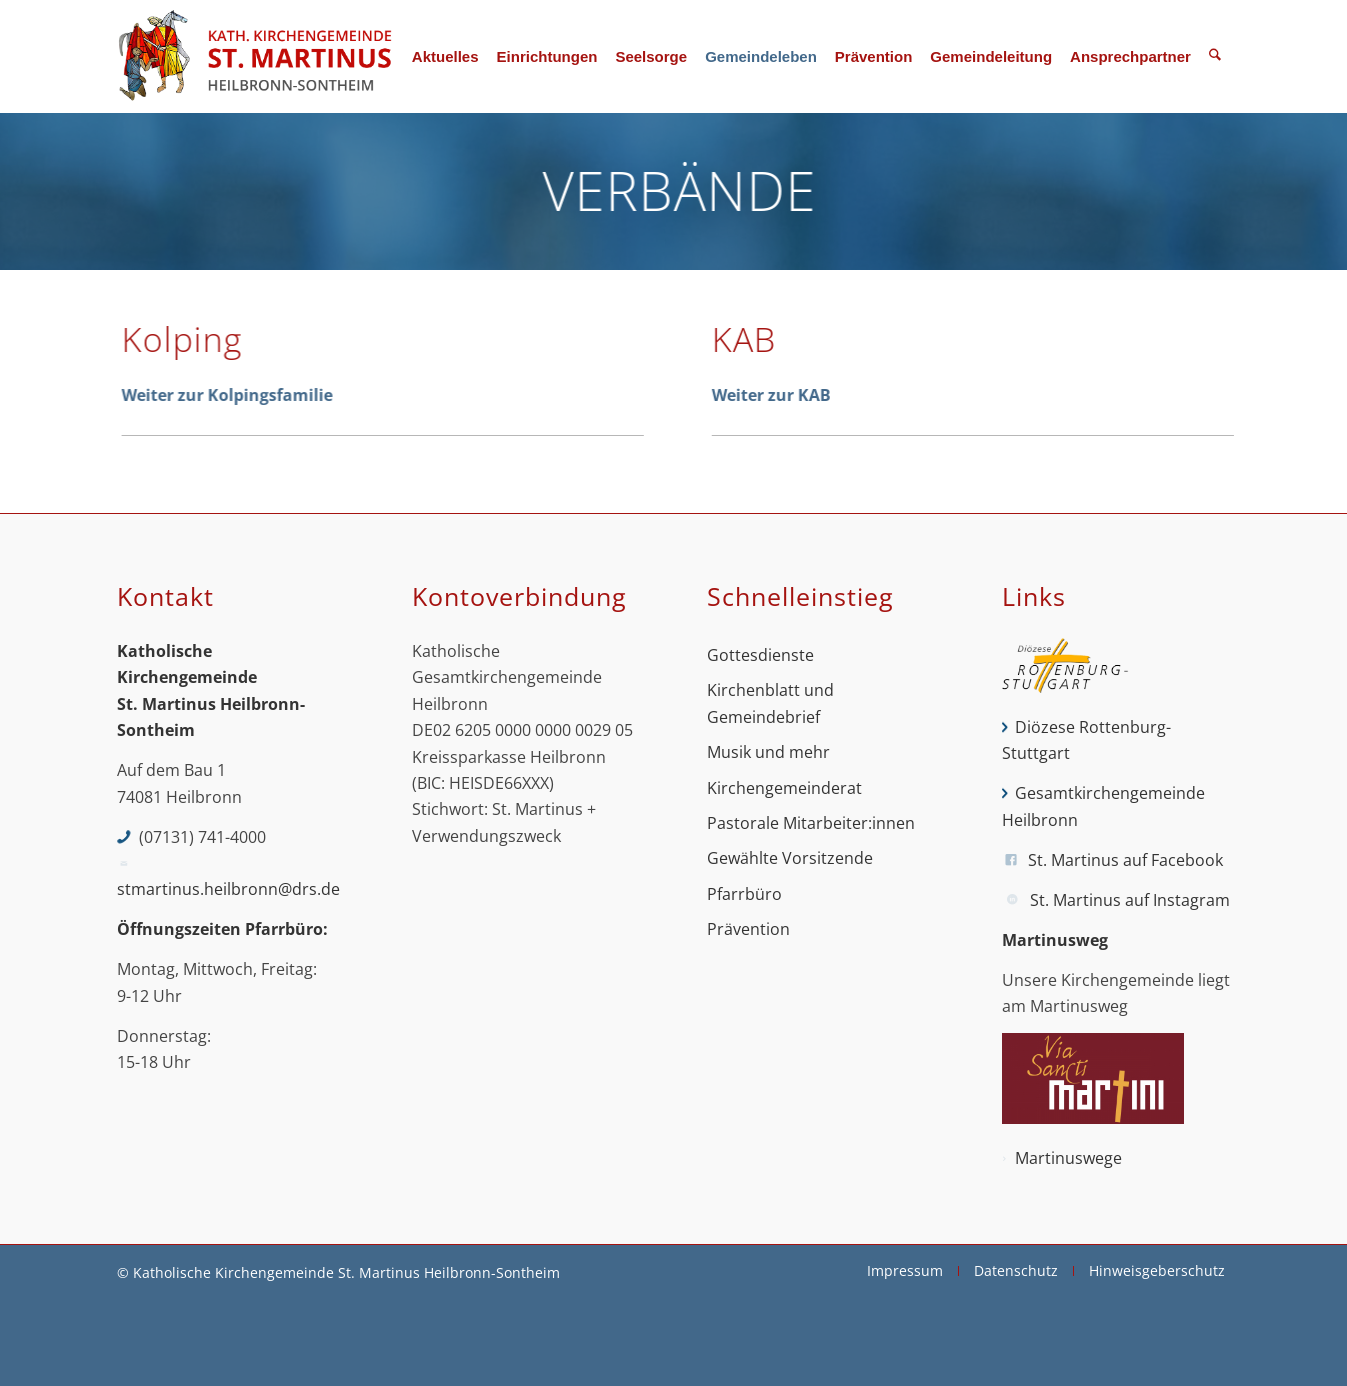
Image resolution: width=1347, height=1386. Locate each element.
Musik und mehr (768, 752)
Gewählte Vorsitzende (790, 858)
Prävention (748, 929)
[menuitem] (445, 56)
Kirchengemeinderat (784, 788)
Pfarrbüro (744, 894)
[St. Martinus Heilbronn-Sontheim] (254, 56)
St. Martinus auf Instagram (1130, 900)
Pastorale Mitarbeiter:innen (811, 823)
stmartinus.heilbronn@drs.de (228, 889)
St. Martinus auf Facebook (1125, 860)
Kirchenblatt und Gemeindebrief (770, 703)
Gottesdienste (760, 655)
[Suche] (1215, 56)
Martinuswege (1068, 1158)
